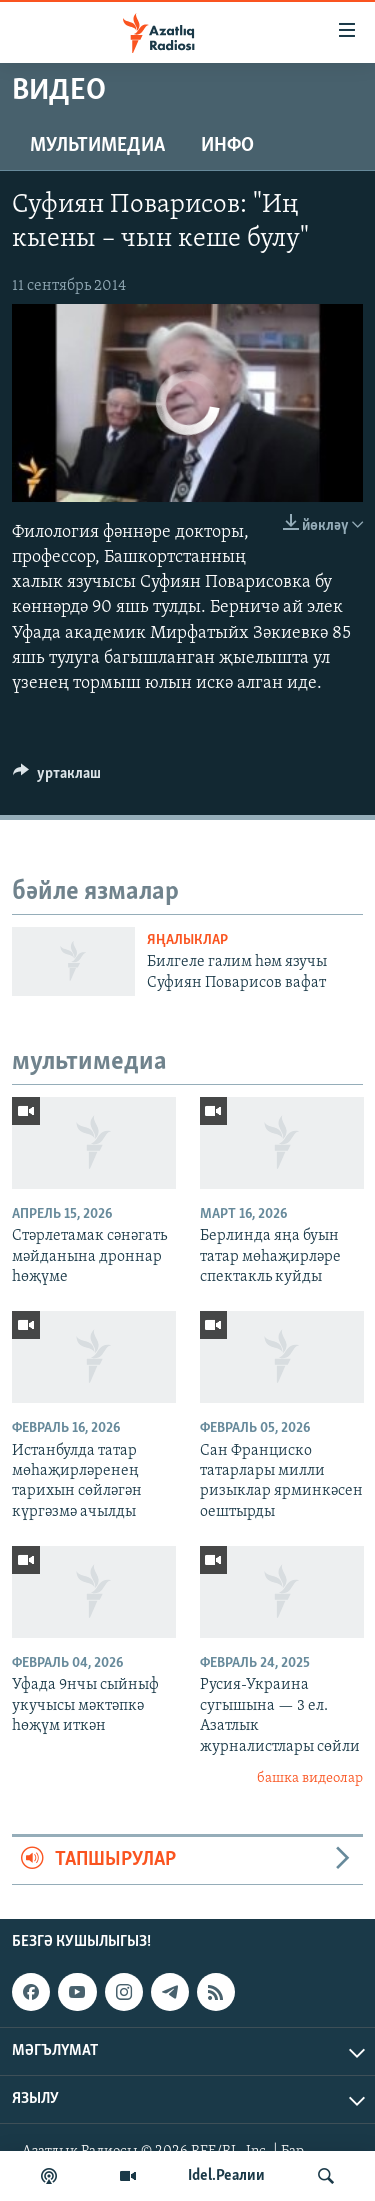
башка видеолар (310, 1778)
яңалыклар (187, 940)
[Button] (57, 778)
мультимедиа (97, 146)
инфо (227, 146)
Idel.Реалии (226, 2176)
